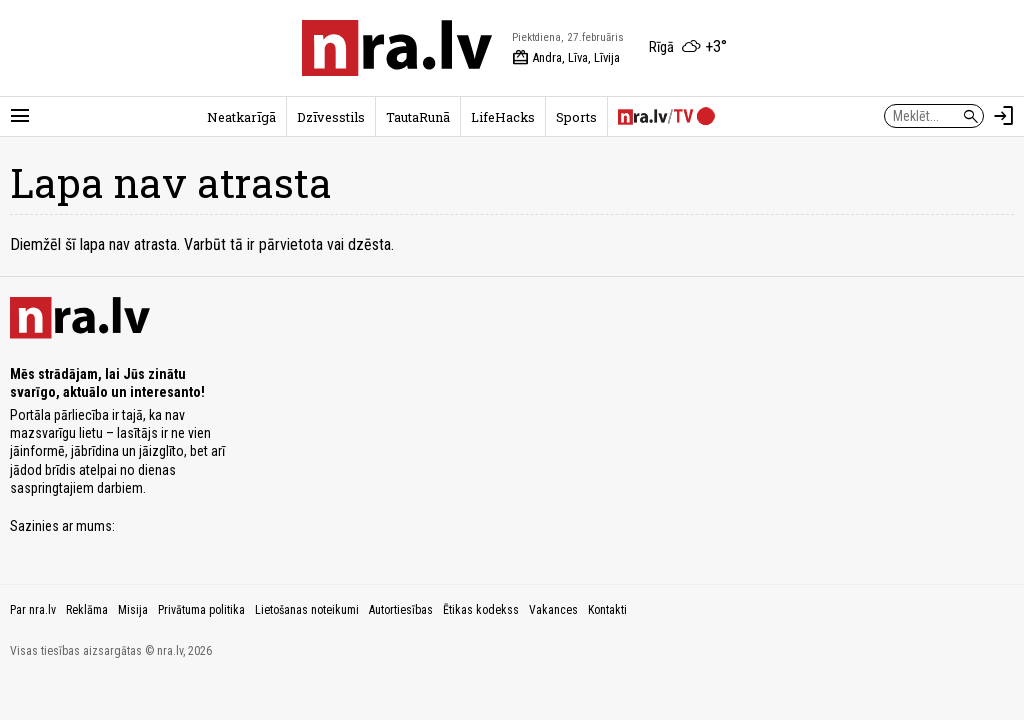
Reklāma (87, 610)
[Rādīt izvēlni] (20, 116)
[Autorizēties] (1004, 116)
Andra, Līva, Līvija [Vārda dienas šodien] (566, 58)
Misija (133, 610)
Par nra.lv (33, 610)
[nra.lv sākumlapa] (397, 48)
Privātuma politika (201, 610)
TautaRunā (418, 117)
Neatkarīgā (241, 117)
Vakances (553, 610)
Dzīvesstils (331, 117)
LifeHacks (503, 117)
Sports (576, 117)
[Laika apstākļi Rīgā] (688, 48)
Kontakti (607, 610)
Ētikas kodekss (481, 610)
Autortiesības (401, 610)
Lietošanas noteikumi (307, 610)
